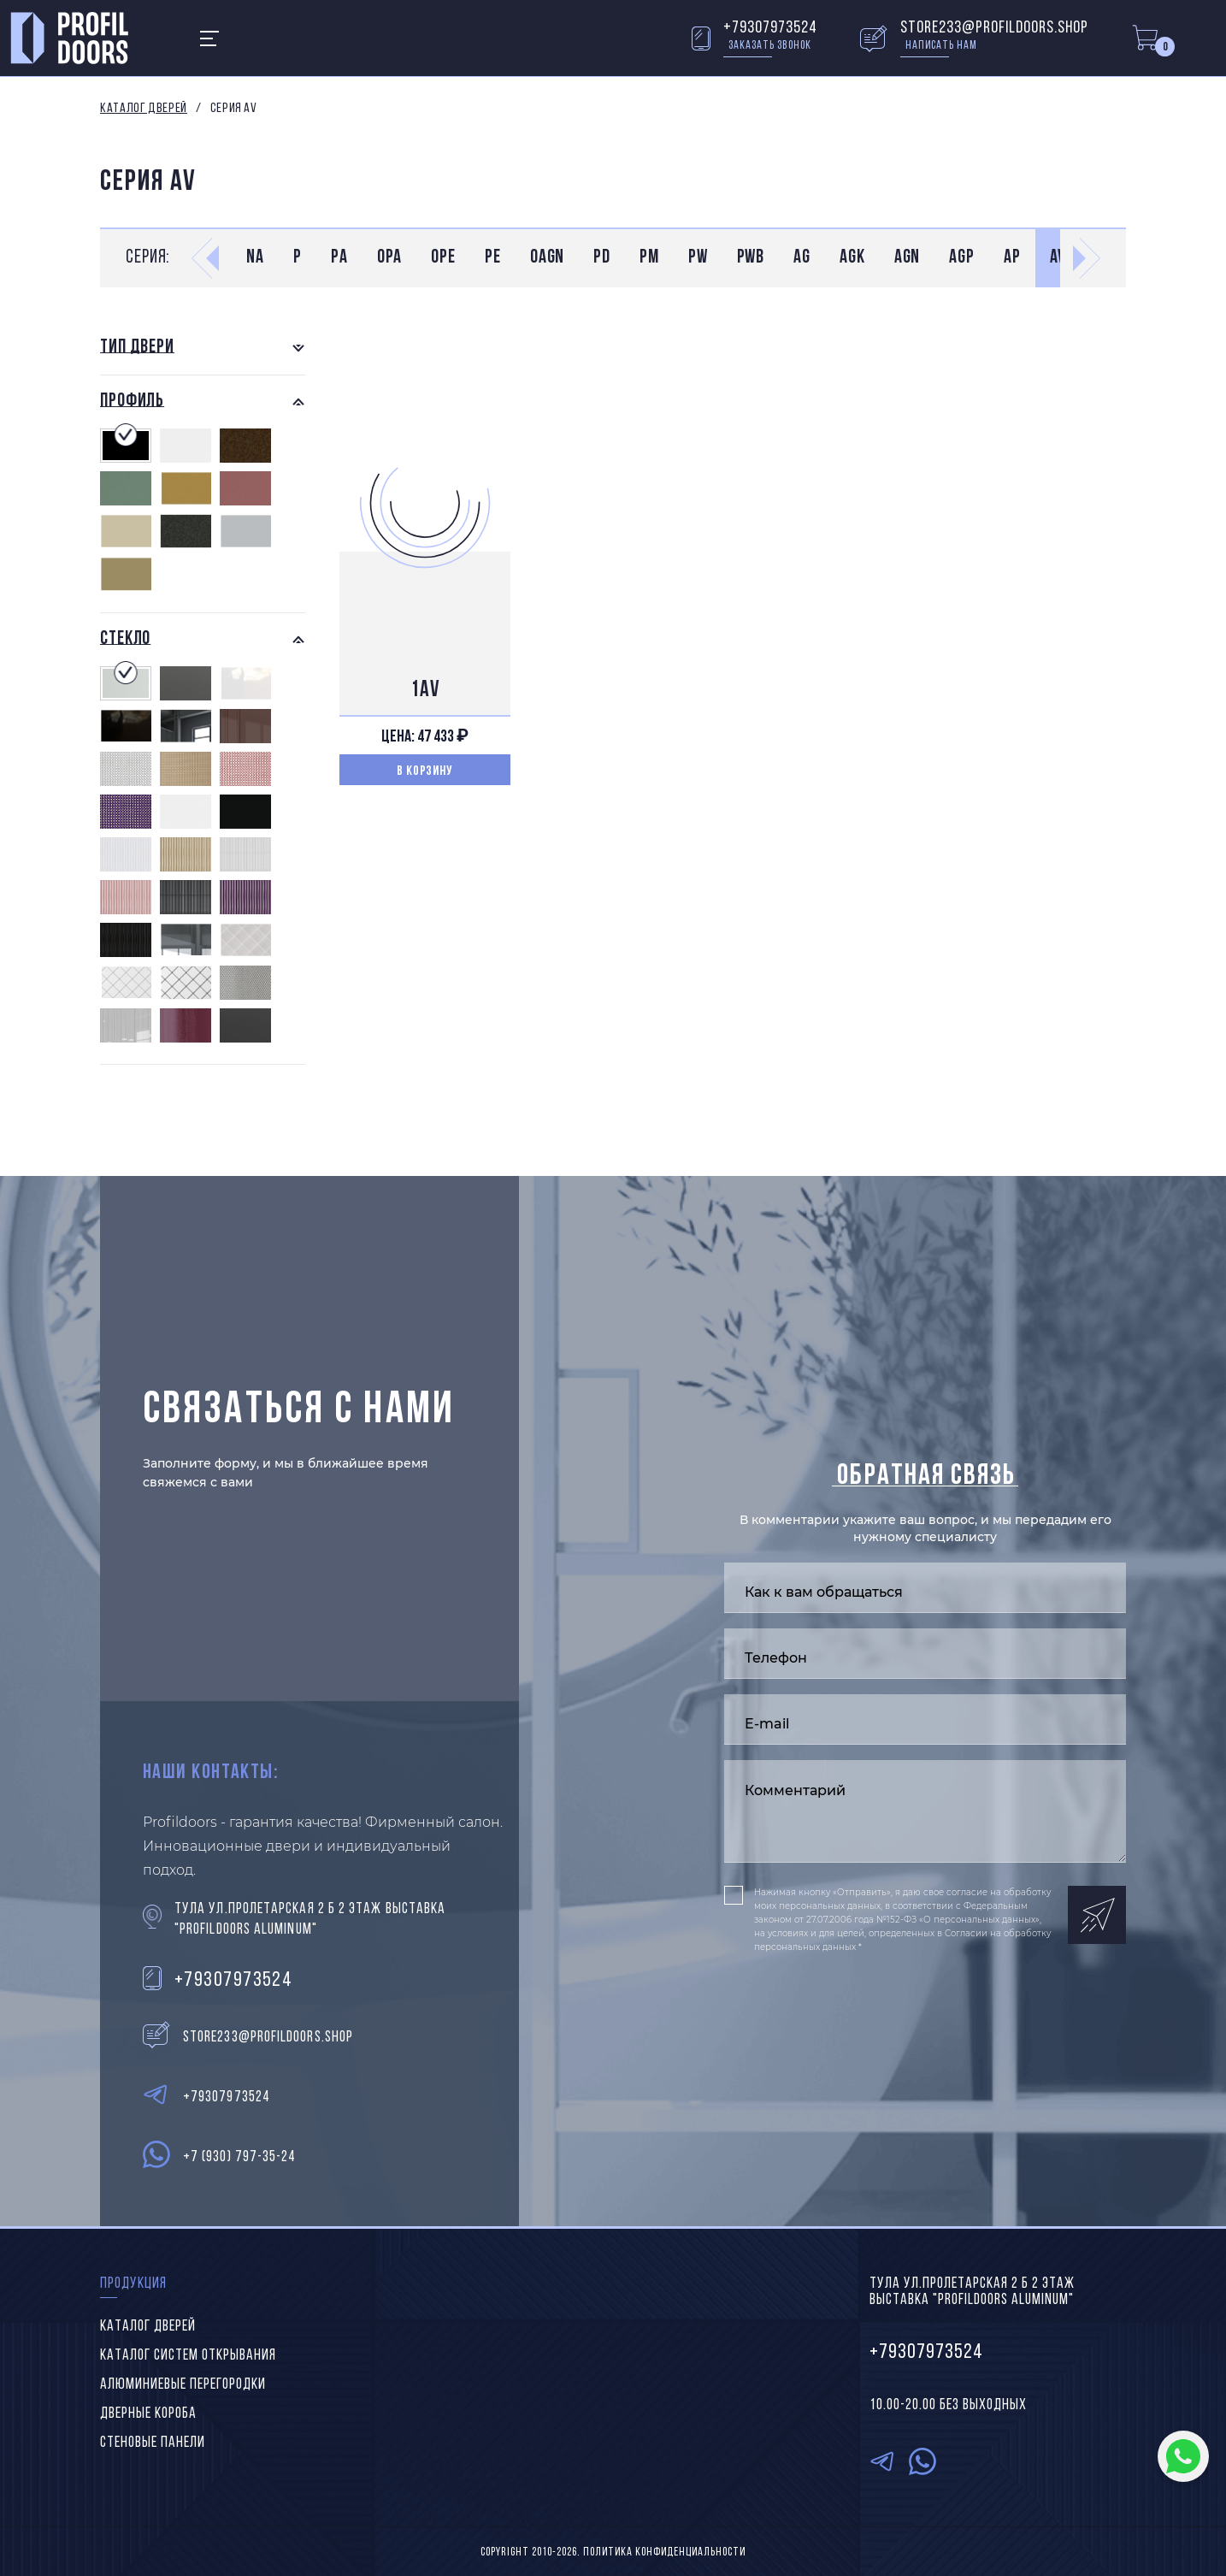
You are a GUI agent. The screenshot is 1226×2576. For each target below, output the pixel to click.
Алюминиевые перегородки (183, 2385)
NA (255, 258)
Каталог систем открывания (188, 2356)
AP (1012, 258)
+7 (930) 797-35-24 (239, 2157)
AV (1058, 258)
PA (339, 258)
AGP (962, 258)
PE (493, 258)
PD (601, 258)
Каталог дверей (143, 108)
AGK (852, 258)
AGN (907, 258)
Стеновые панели (152, 2443)
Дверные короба (148, 2414)
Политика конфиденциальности (664, 2552)
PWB (751, 258)
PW (698, 258)
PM (649, 258)
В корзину (425, 771)
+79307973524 (770, 28)
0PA (390, 258)
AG (801, 258)
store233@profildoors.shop (994, 28)
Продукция (133, 2284)
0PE (443, 258)
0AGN (547, 258)
